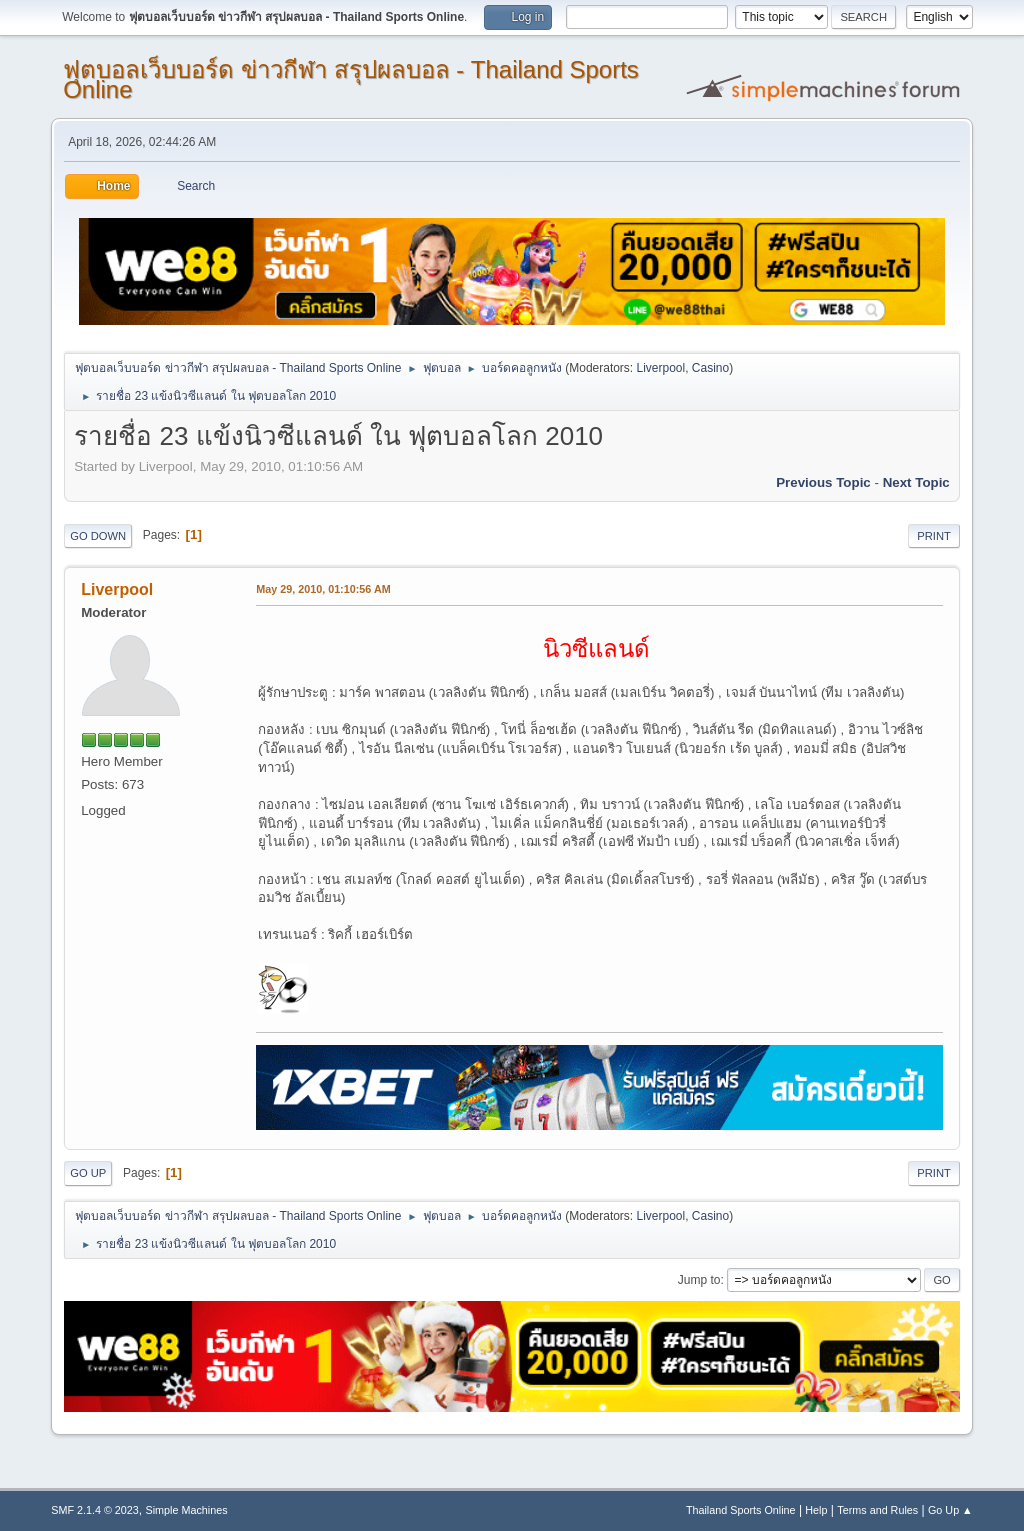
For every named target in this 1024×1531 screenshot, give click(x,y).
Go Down (98, 536)
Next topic (916, 482)
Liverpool (661, 368)
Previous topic (823, 482)
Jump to (699, 1280)
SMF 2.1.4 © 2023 (95, 1510)
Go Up (88, 1173)
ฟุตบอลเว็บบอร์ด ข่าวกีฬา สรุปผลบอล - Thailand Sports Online (351, 79)
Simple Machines (187, 1510)
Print (934, 536)
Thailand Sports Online (741, 1510)
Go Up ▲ (950, 1510)
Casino (710, 368)
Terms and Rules (877, 1510)
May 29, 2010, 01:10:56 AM (323, 589)
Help (816, 1510)
